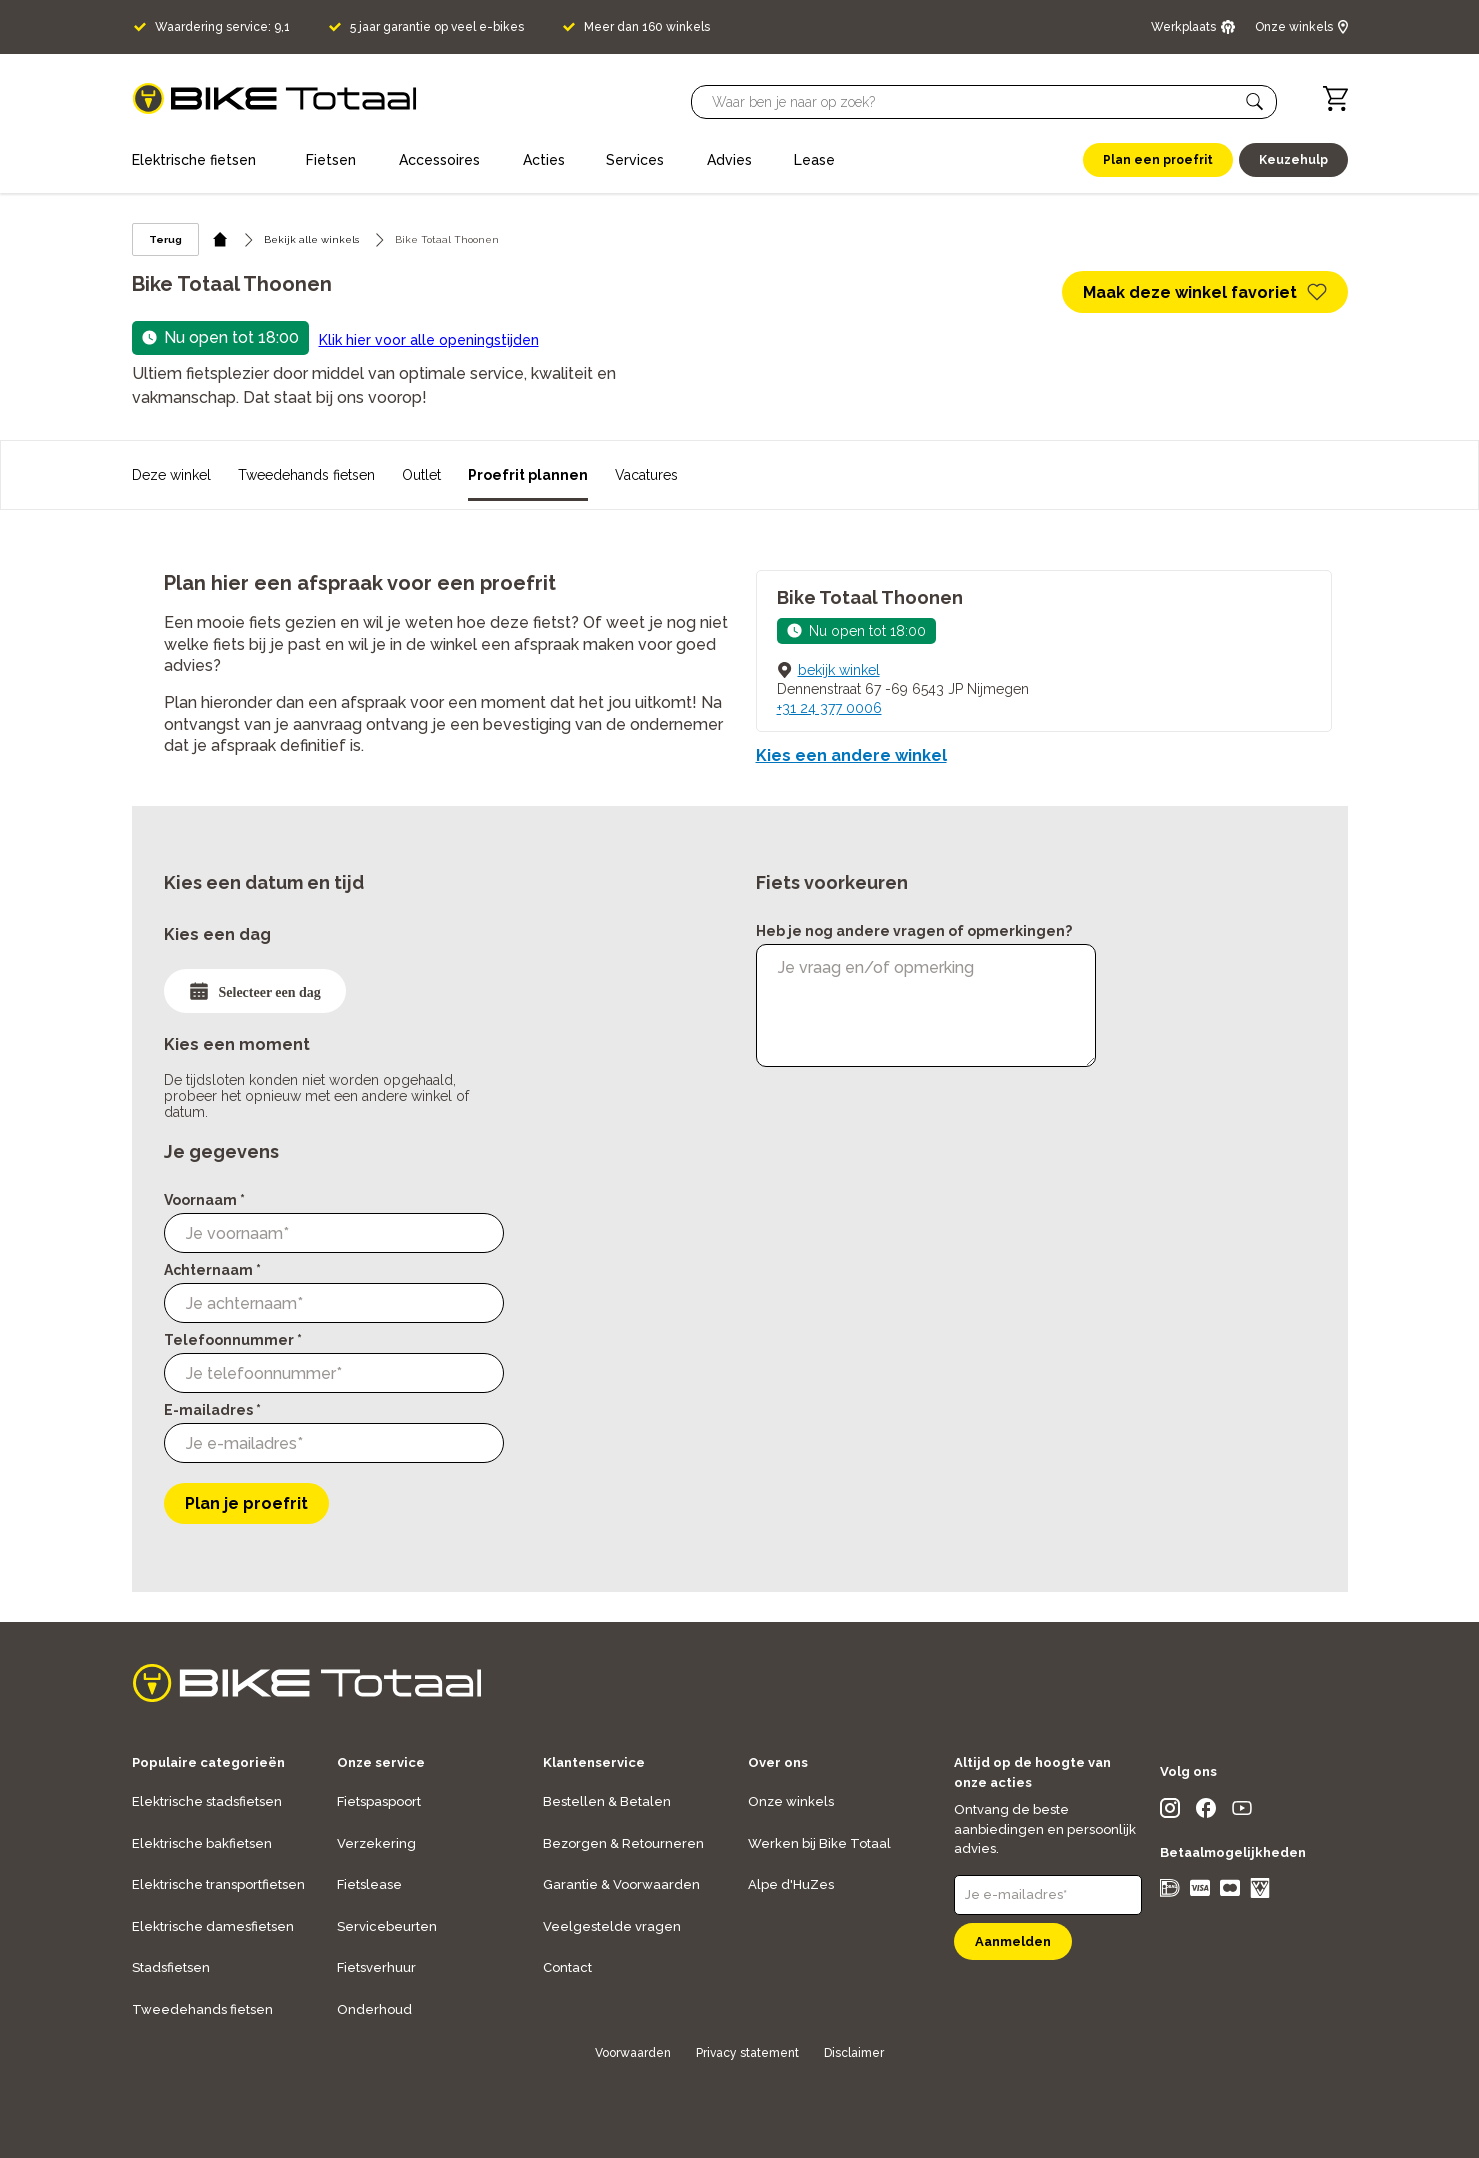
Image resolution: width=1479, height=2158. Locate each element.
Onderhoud (374, 2009)
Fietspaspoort (379, 1801)
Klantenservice (594, 1762)
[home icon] (220, 239)
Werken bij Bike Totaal (819, 1843)
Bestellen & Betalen (607, 1801)
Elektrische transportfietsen (218, 1884)
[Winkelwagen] (1335, 98)
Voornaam (204, 1200)
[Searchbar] (975, 102)
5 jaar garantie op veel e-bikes (437, 27)
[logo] (274, 98)
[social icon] (1170, 1812)
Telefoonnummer (233, 1340)
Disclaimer (854, 2053)
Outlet (421, 475)
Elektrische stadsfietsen (207, 1801)
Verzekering (376, 1843)
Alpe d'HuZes (791, 1884)
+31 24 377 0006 (829, 708)
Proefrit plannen (528, 475)
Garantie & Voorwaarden (621, 1884)
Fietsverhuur (376, 1967)
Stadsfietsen (171, 1967)
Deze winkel (171, 475)
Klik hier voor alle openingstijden (429, 340)
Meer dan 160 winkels (647, 27)
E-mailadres (212, 1410)
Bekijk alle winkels (311, 239)
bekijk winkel (839, 670)
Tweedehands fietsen (306, 475)
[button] (1255, 102)
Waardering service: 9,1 (222, 27)
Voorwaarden (633, 2053)
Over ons (778, 1762)
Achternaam (212, 1270)
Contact (567, 1967)
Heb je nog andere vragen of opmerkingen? (914, 931)
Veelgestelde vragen (612, 1926)
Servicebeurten (387, 1926)
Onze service (381, 1762)
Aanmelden (1013, 1941)
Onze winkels (791, 1801)
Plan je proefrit (246, 1503)
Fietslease (369, 1884)
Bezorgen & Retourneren (623, 1843)
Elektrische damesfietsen (213, 1926)
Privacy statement (747, 2053)
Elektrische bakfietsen (202, 1843)
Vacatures (646, 475)
